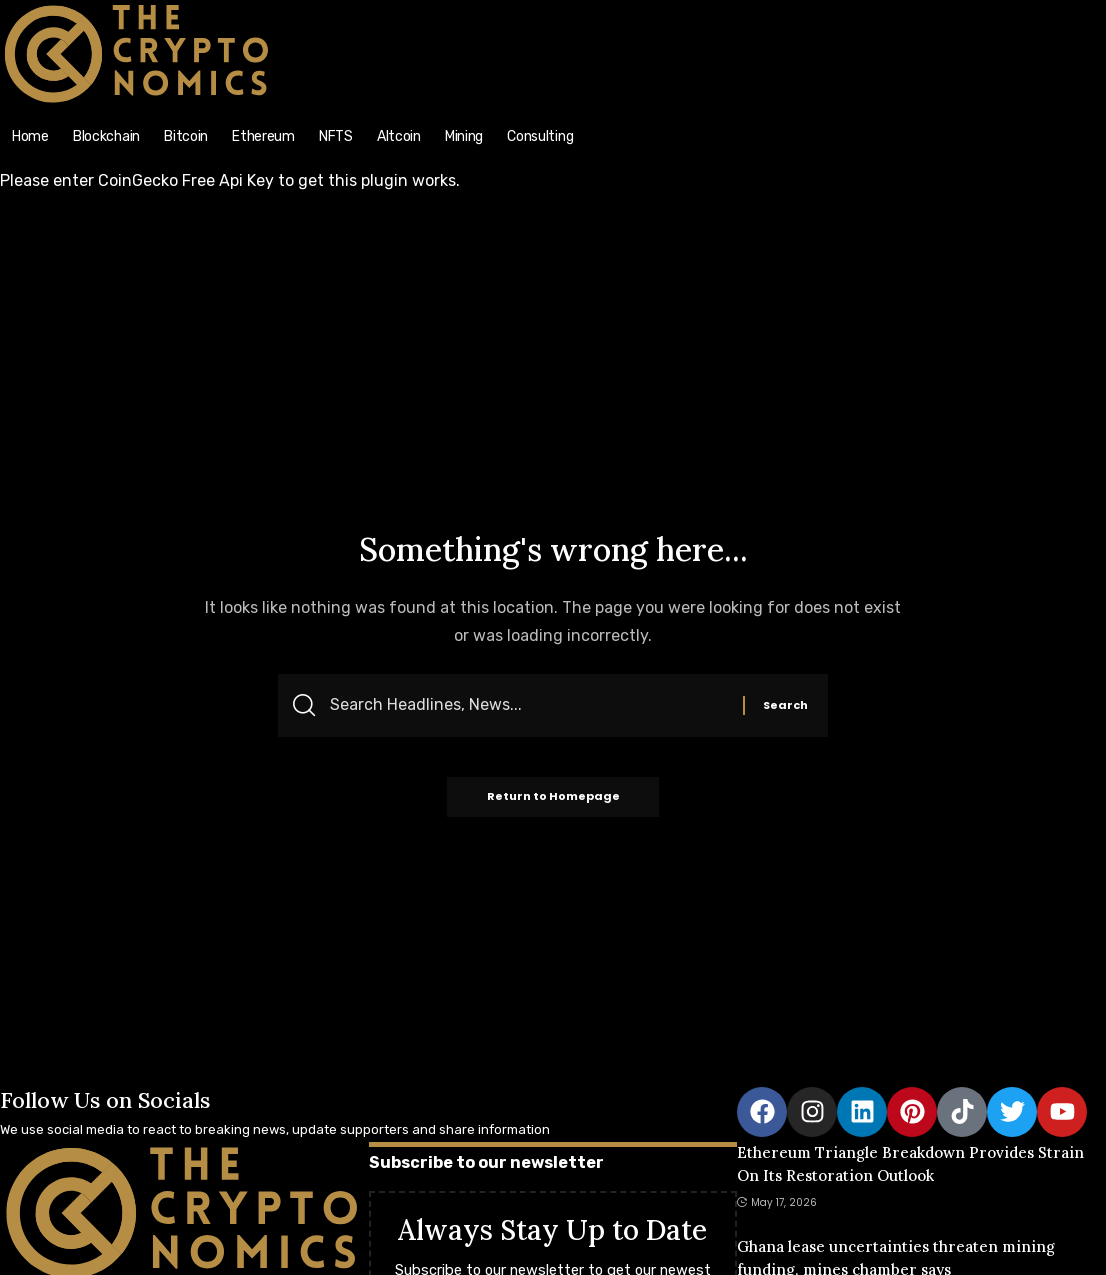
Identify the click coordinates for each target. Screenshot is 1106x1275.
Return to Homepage (553, 797)
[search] (968, 11)
